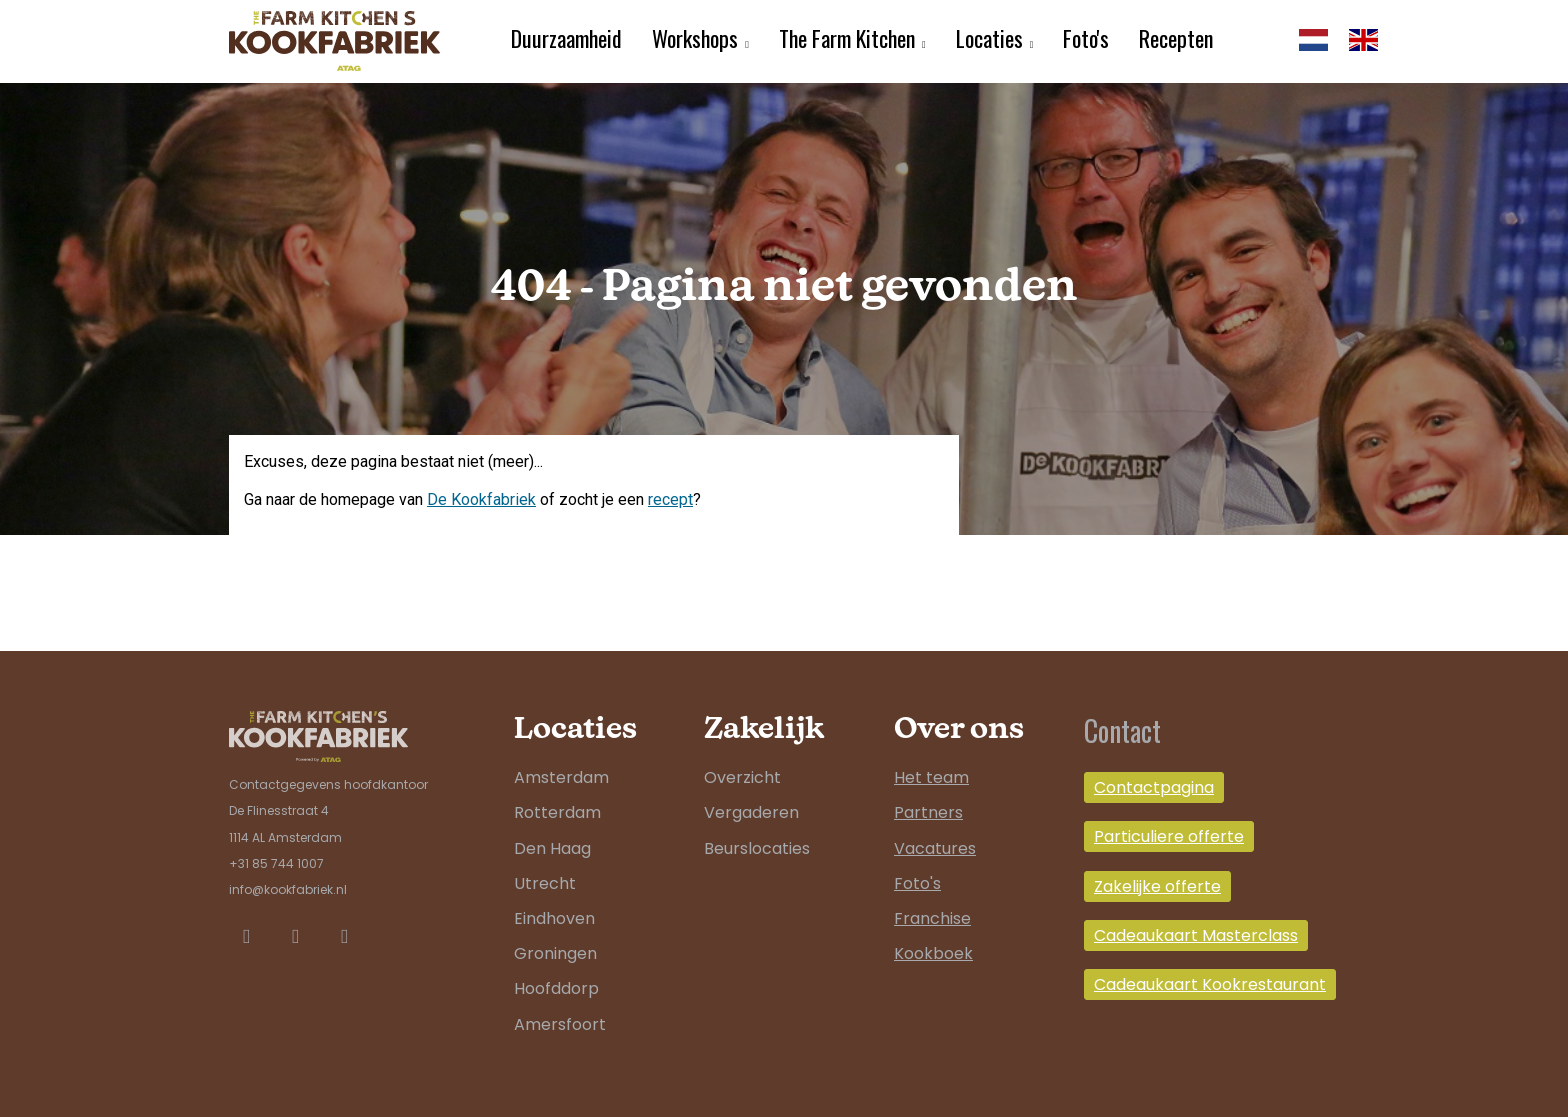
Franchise (932, 918)
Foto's (1086, 38)
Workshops (695, 38)
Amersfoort (560, 1024)
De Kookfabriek (481, 499)
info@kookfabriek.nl (288, 889)
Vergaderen (751, 812)
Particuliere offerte (1169, 836)
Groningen (555, 953)
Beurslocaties (757, 848)
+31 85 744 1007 (276, 863)
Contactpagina (1154, 787)
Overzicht (742, 777)
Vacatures (935, 848)
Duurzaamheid (566, 38)
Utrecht (545, 883)
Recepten (1176, 38)
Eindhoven (554, 918)
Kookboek (933, 953)
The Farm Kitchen (847, 38)
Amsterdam (561, 777)
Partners (928, 812)
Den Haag (552, 848)
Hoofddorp (556, 988)
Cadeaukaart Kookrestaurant (1210, 984)
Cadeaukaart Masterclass (1196, 935)
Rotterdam (557, 812)
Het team (931, 777)
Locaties (989, 38)
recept (670, 499)
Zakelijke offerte (1157, 886)
